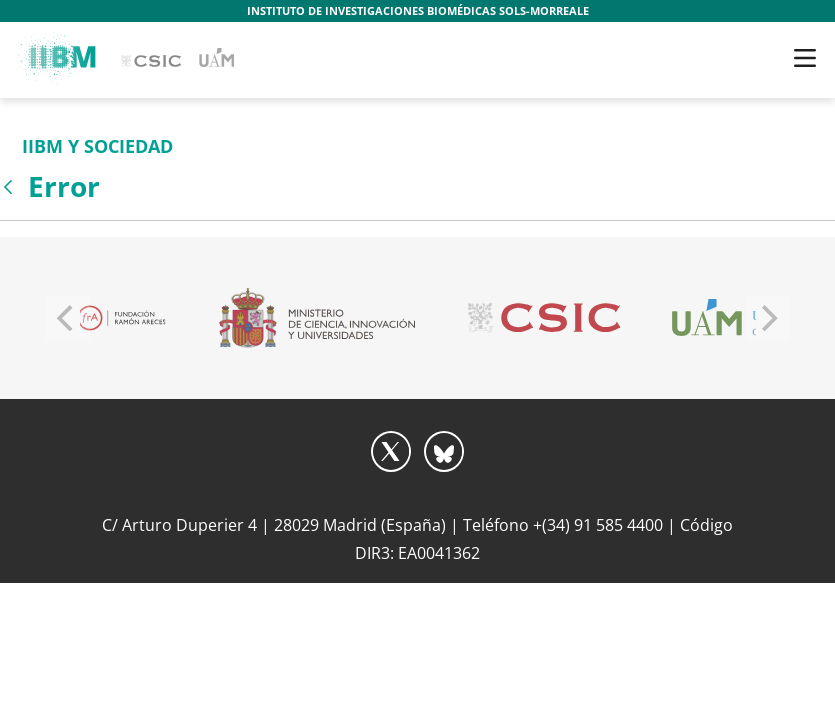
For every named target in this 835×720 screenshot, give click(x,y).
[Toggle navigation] (805, 58)
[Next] (768, 318)
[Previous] (68, 318)
